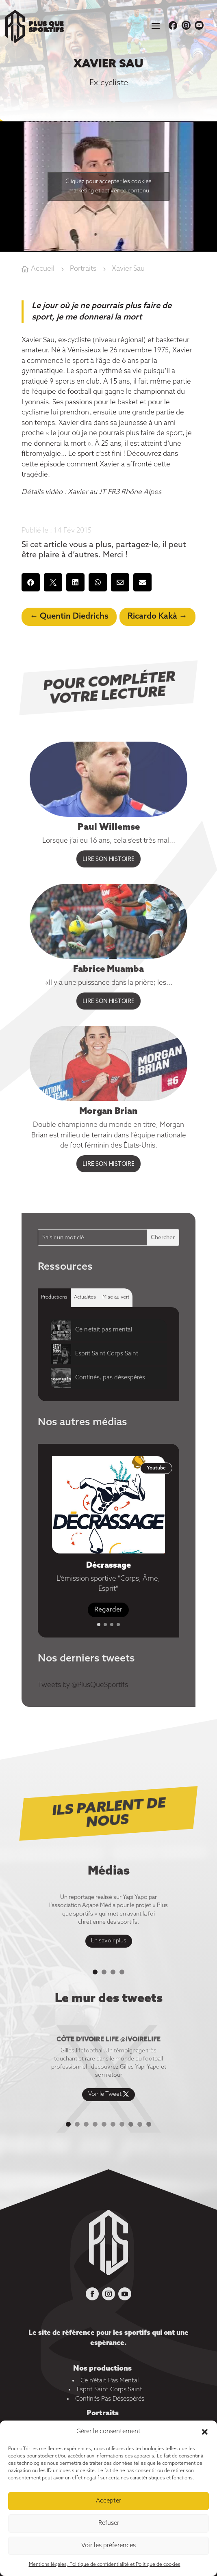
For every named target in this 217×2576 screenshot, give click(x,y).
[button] (205, 2432)
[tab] (54, 1297)
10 (148, 2124)
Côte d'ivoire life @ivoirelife (108, 2039)
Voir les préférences (108, 2545)
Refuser (108, 2523)
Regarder (108, 1610)
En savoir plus (108, 1940)
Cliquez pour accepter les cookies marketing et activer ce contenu (108, 186)
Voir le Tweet (105, 2094)
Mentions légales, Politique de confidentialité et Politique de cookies (104, 2564)
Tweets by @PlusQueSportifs (83, 1685)
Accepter (108, 2501)
